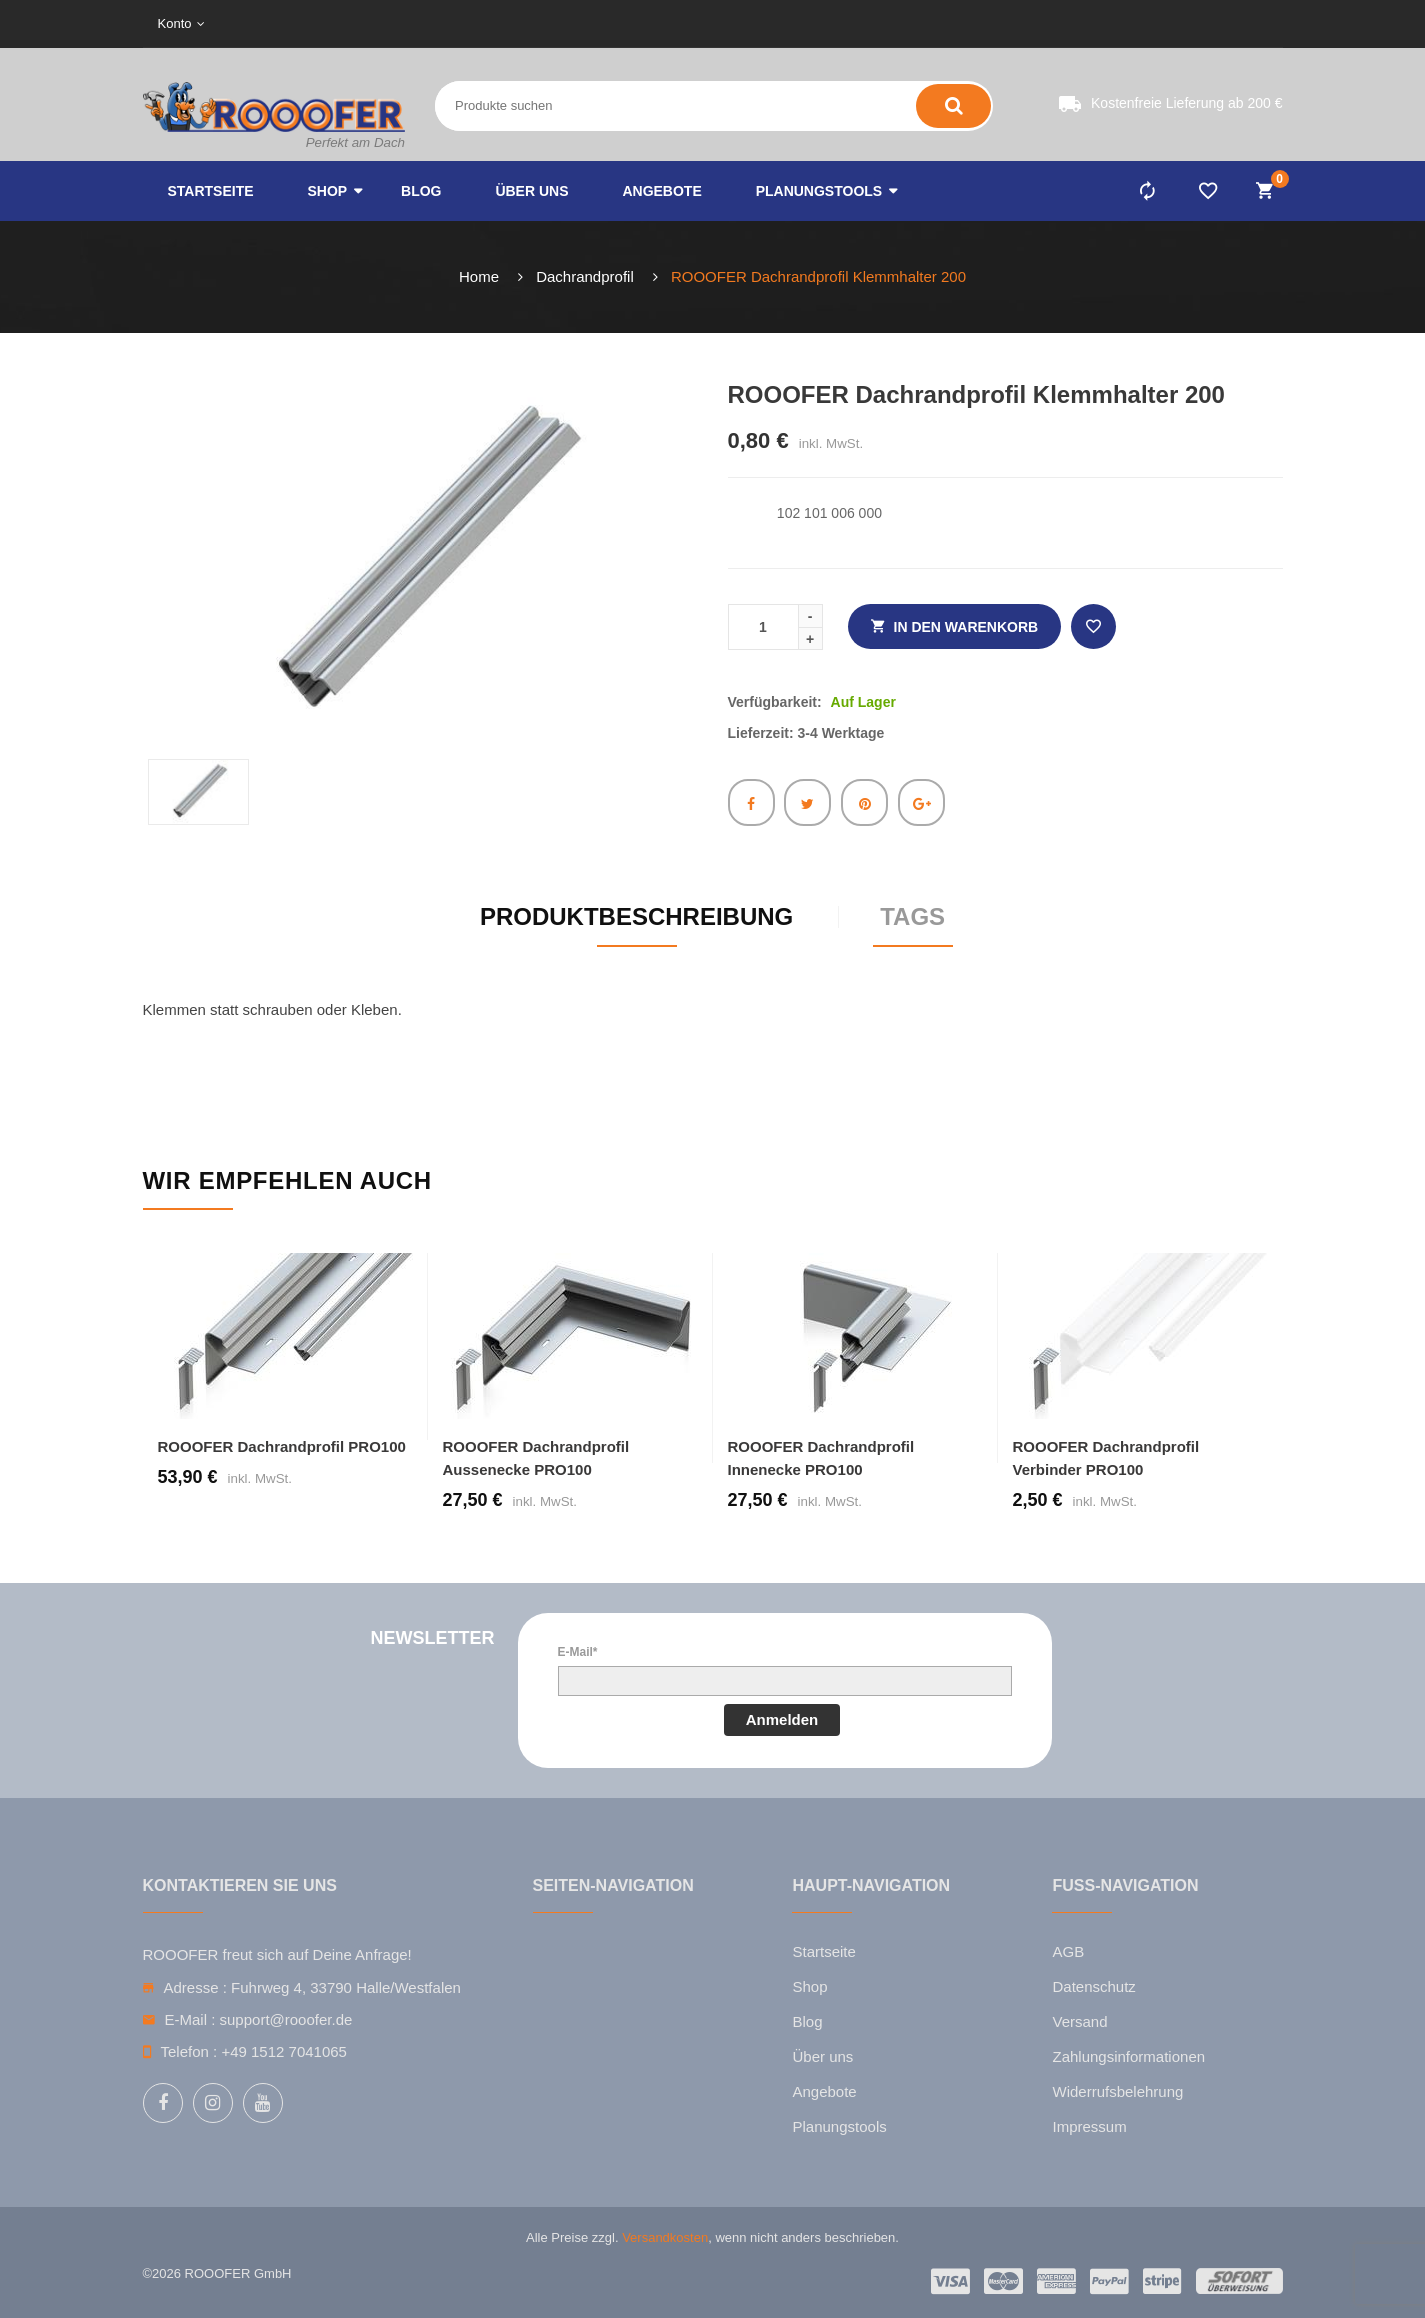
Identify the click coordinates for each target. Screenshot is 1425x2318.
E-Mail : (190, 2019)
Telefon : (189, 2051)
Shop (809, 1986)
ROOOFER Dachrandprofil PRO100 (282, 1446)
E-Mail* (578, 1652)
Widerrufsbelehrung (1117, 2091)
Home (479, 276)
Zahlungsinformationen (1128, 2056)
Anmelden (782, 1719)
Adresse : (195, 1987)
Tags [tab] (912, 917)
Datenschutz (1093, 1986)
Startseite (823, 1951)
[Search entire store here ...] (602, 106)
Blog (807, 2021)
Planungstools (839, 2126)
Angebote (824, 2091)
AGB (1068, 1951)
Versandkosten (665, 2237)
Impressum (1089, 2126)
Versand (1079, 2021)
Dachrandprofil (585, 276)
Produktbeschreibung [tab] (636, 917)
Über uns (822, 2056)
